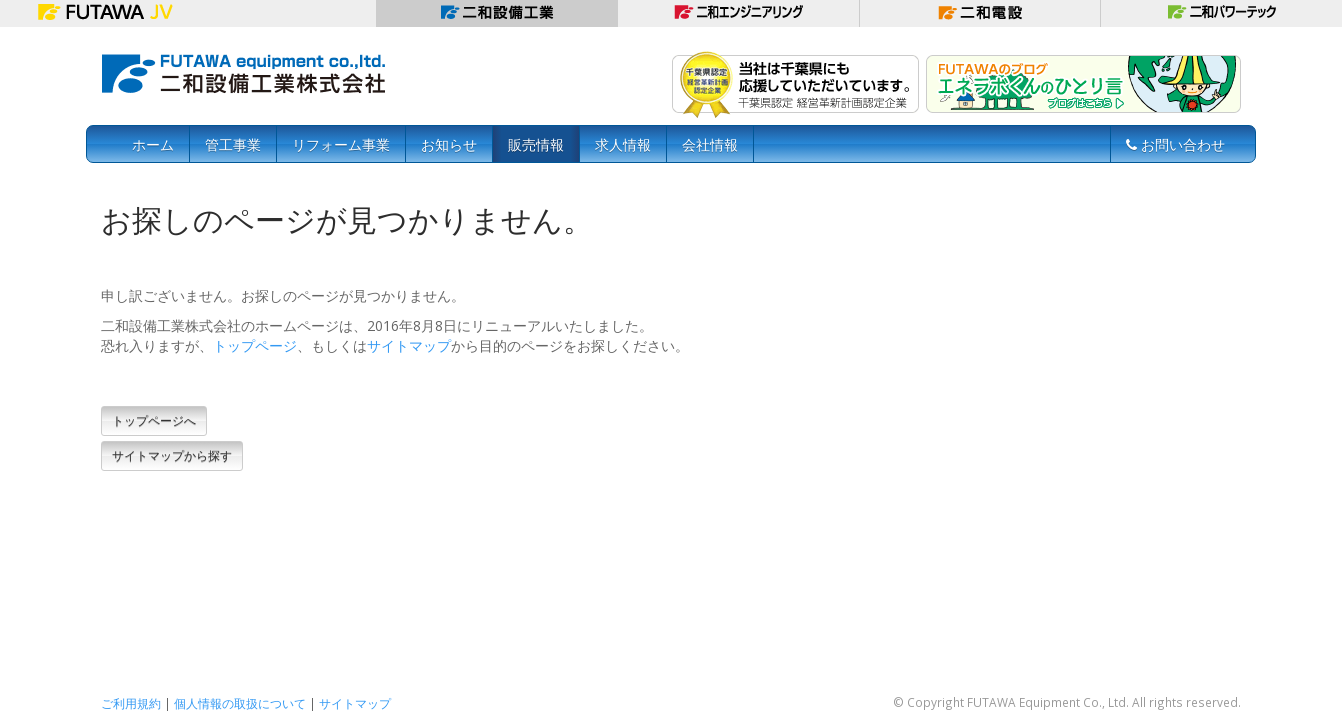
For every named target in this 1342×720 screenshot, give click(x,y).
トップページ (255, 345)
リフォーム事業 (341, 144)
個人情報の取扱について (240, 703)
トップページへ (154, 420)
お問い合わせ (1175, 144)
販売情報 (536, 144)
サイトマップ (409, 345)
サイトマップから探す (172, 455)
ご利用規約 (131, 703)
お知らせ (449, 144)
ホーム (153, 144)
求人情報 (623, 144)
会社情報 (710, 144)
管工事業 (233, 144)
